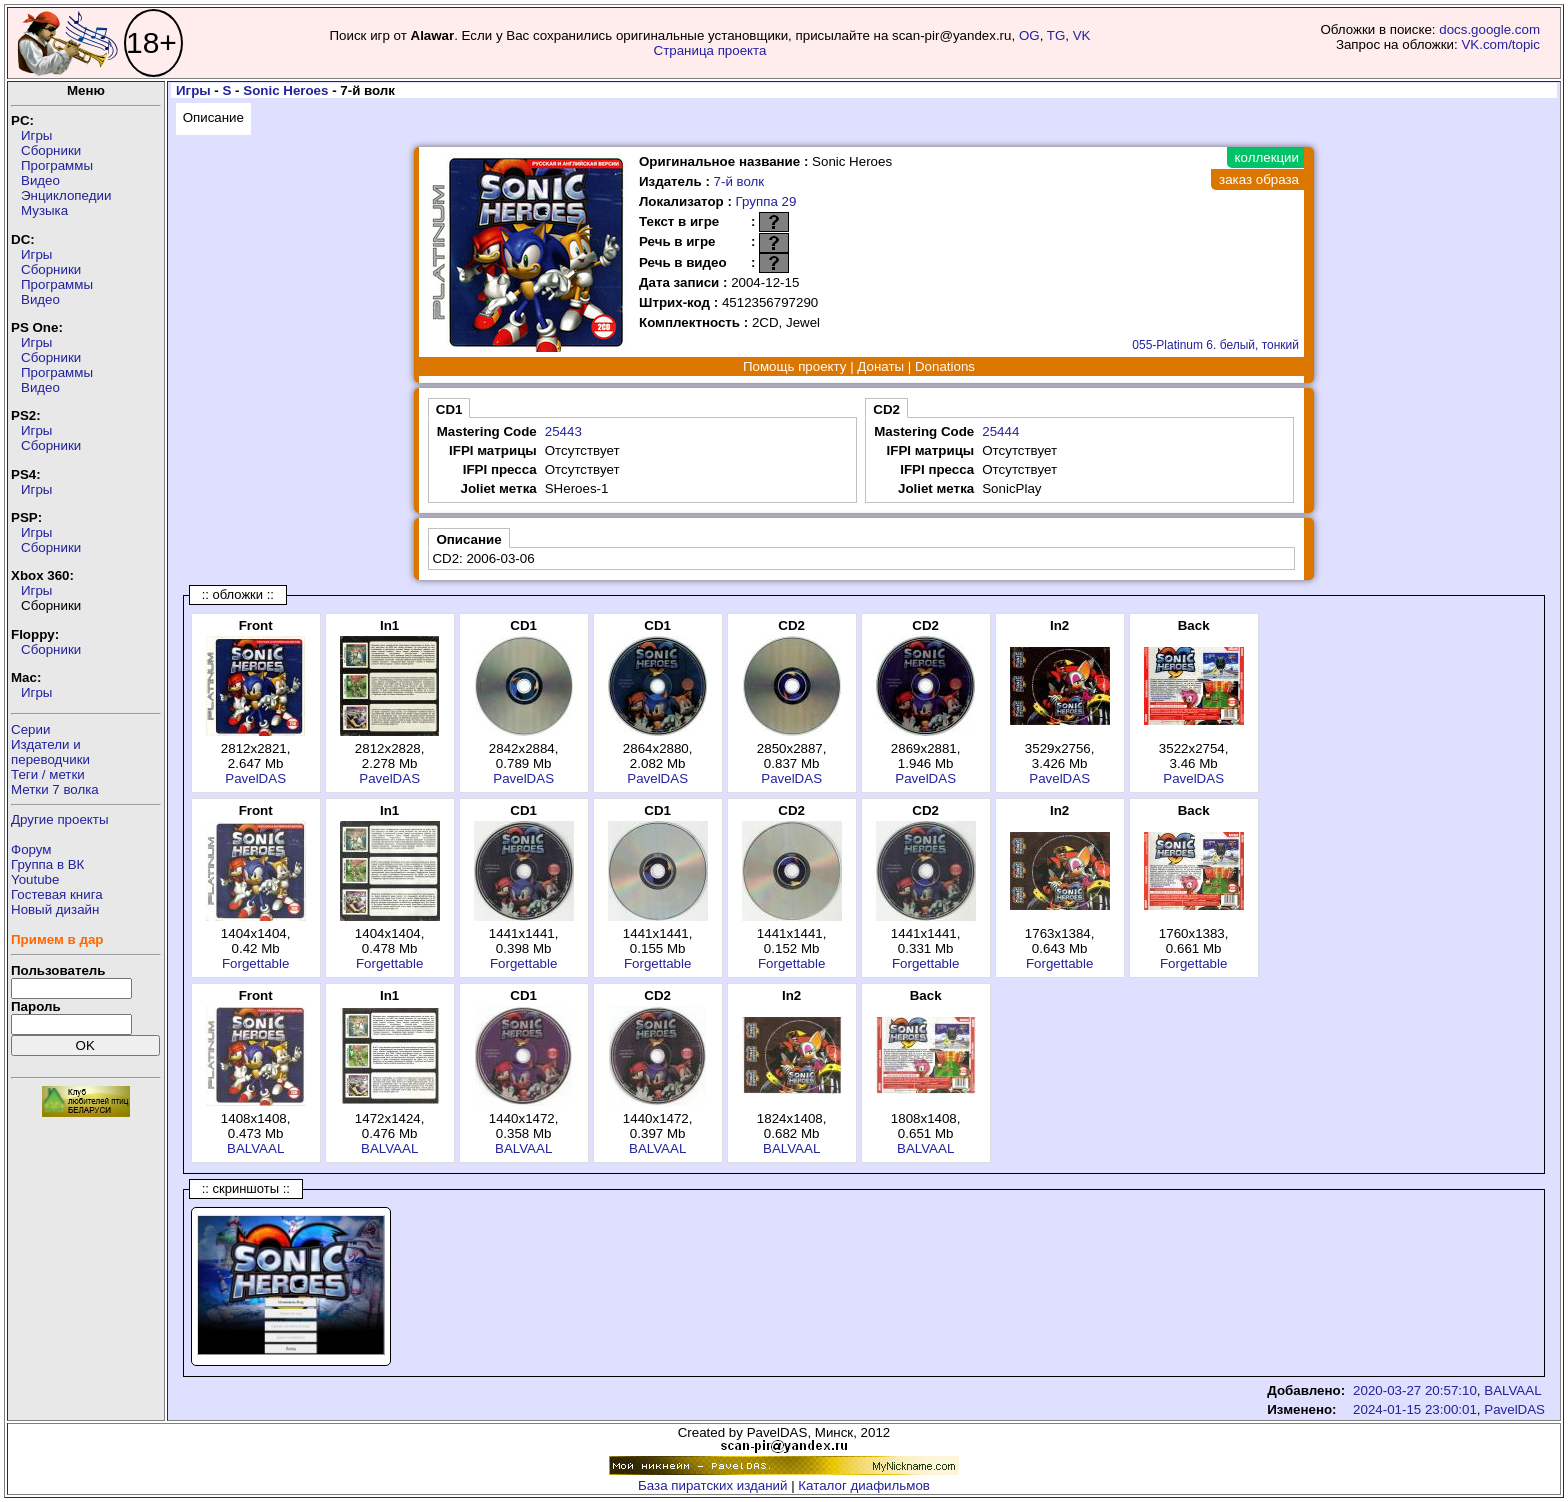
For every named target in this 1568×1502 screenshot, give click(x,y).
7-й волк (739, 181)
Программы (57, 165)
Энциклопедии (66, 195)
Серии (30, 729)
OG (1029, 35)
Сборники (51, 150)
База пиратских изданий (712, 1485)
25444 (1000, 431)
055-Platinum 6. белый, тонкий (1215, 345)
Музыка (44, 210)
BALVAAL (255, 1148)
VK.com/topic (1500, 44)
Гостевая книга (57, 894)
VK (1082, 35)
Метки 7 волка (55, 789)
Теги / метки (48, 774)
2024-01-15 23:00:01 (1415, 1409)
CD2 (886, 409)
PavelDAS (255, 778)
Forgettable (255, 963)
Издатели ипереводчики (50, 752)
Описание (213, 117)
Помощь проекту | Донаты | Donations (859, 366)
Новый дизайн (55, 909)
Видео (40, 180)
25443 (563, 431)
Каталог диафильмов (864, 1485)
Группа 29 (766, 201)
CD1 (449, 409)
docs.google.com (1489, 29)
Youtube (35, 879)
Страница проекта (710, 50)
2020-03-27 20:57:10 (1415, 1390)
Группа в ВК (47, 864)
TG (1056, 35)
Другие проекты (60, 819)
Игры (36, 135)
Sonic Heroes (285, 90)
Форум (31, 849)
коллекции (1267, 157)
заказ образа (1259, 179)
